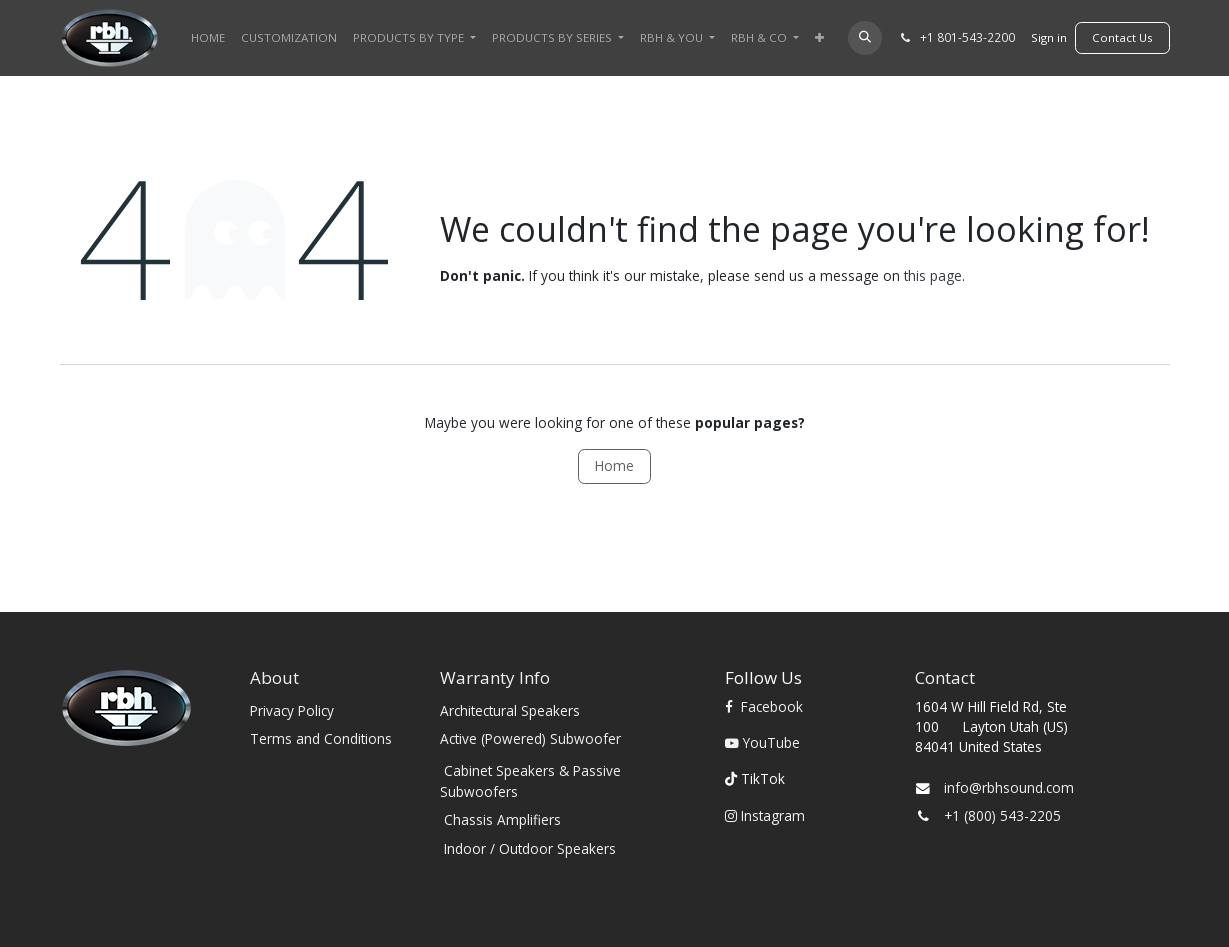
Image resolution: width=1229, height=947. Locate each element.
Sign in (1049, 37)
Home (614, 465)
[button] (864, 37)
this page (933, 275)
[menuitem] (208, 37)
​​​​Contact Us (1122, 37)
